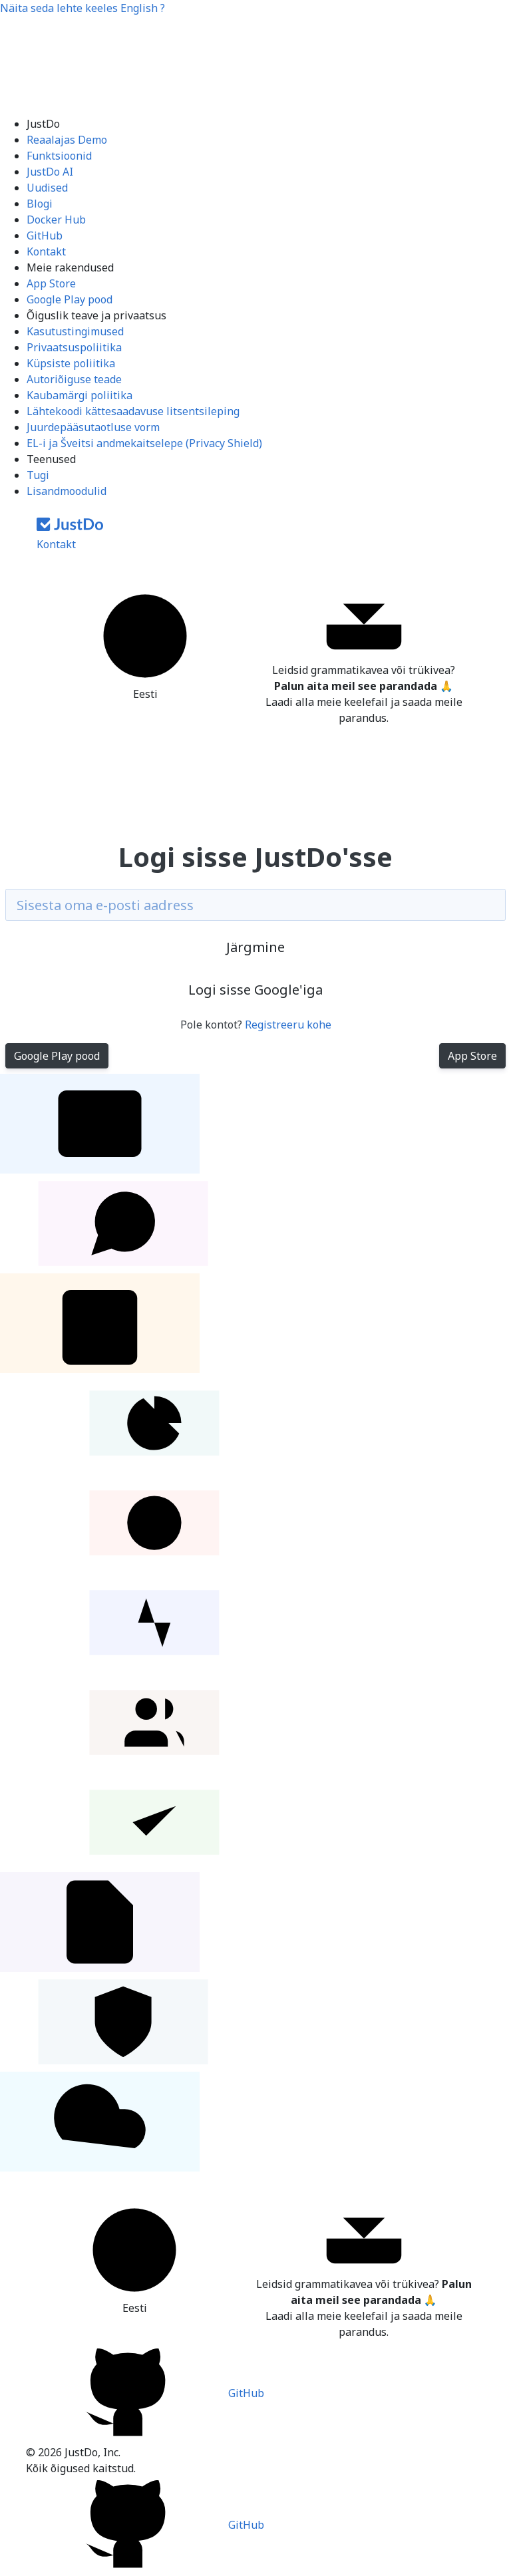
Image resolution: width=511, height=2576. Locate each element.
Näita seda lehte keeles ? (82, 8)
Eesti (145, 643)
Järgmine (255, 947)
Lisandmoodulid (66, 491)
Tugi (38, 475)
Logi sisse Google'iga (255, 990)
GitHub (45, 235)
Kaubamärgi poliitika (79, 395)
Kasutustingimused (75, 331)
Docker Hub (56, 219)
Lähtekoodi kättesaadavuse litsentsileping (133, 411)
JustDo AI (50, 171)
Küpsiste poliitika (71, 363)
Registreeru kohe (288, 1024)
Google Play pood (69, 299)
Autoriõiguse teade (74, 379)
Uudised (47, 187)
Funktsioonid (59, 155)
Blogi (40, 203)
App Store (51, 283)
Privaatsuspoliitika (74, 347)
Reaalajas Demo (67, 139)
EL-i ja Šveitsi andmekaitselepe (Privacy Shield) (144, 443)
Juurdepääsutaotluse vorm (93, 427)
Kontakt (46, 251)
